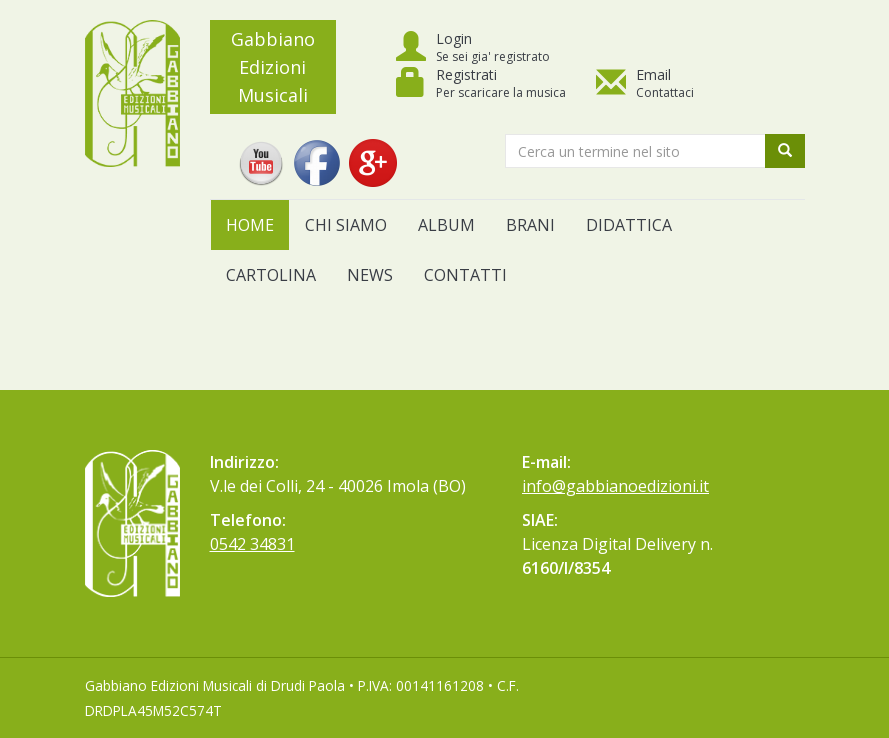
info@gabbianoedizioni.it (615, 486)
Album (446, 225)
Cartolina (271, 275)
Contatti (465, 275)
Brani (530, 225)
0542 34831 (252, 544)
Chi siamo (346, 225)
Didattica (629, 225)
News (370, 275)
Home (250, 225)
